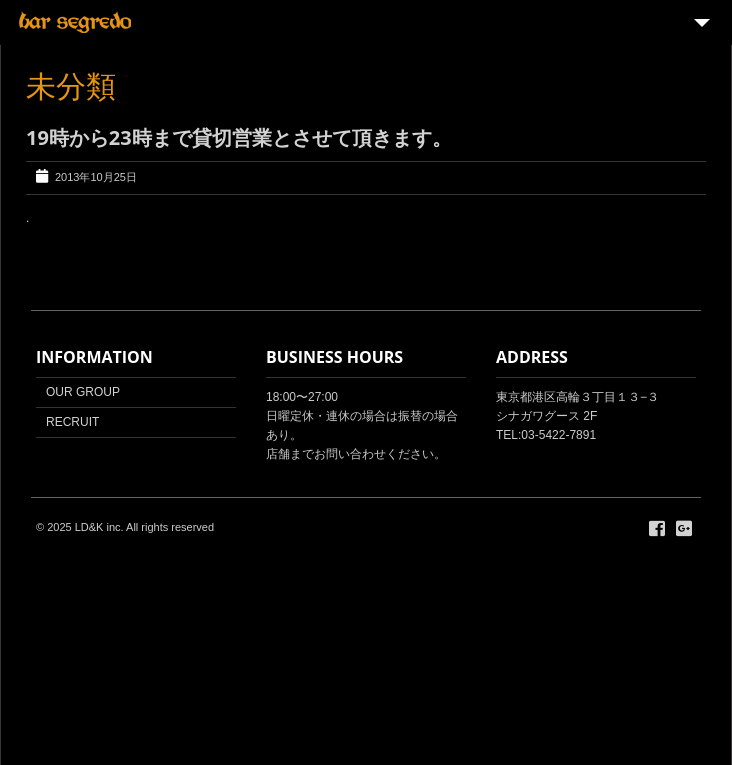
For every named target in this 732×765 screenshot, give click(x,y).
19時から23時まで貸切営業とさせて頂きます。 (239, 137)
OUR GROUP (83, 392)
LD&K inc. (99, 527)
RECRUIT (72, 422)
